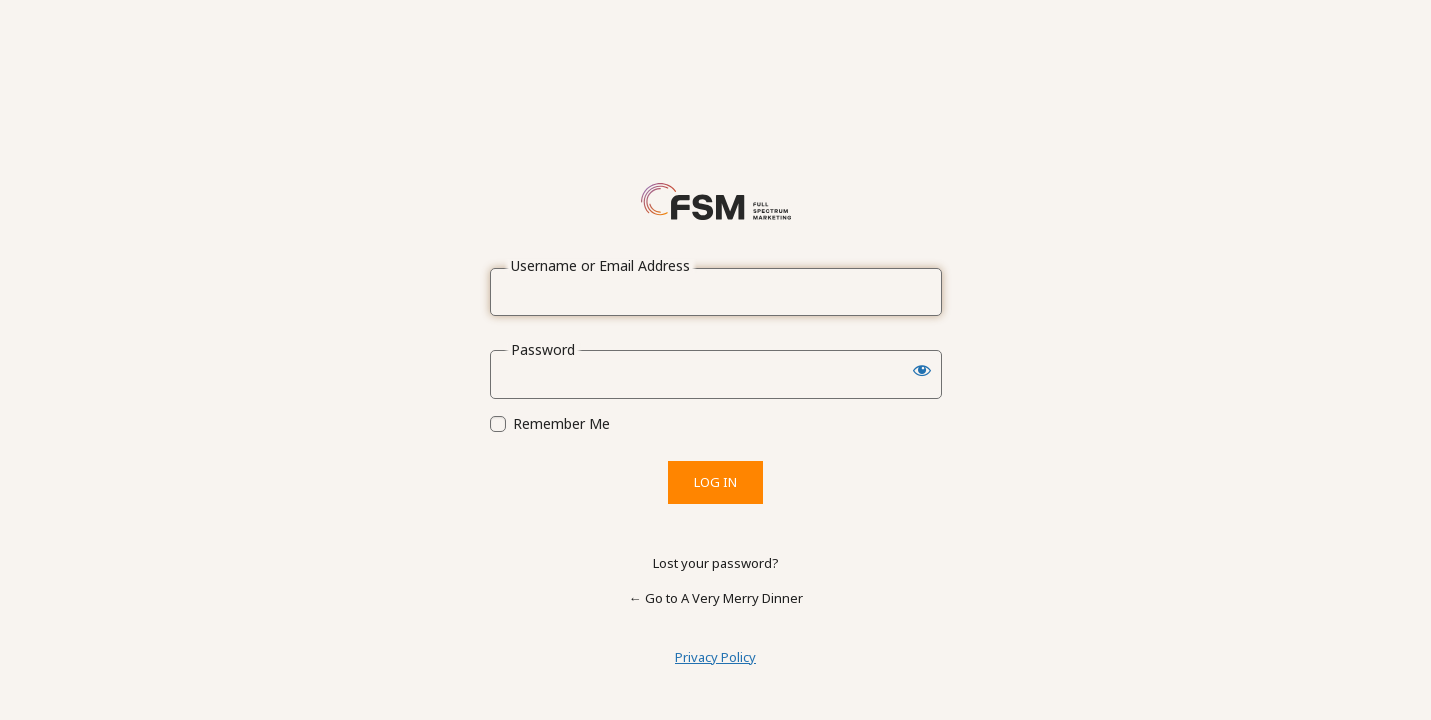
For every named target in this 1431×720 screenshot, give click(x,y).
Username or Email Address (600, 266)
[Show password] (922, 370)
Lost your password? (716, 563)
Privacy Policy (715, 657)
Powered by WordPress (716, 201)
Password (543, 350)
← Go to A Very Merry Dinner (716, 598)
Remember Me (561, 424)
